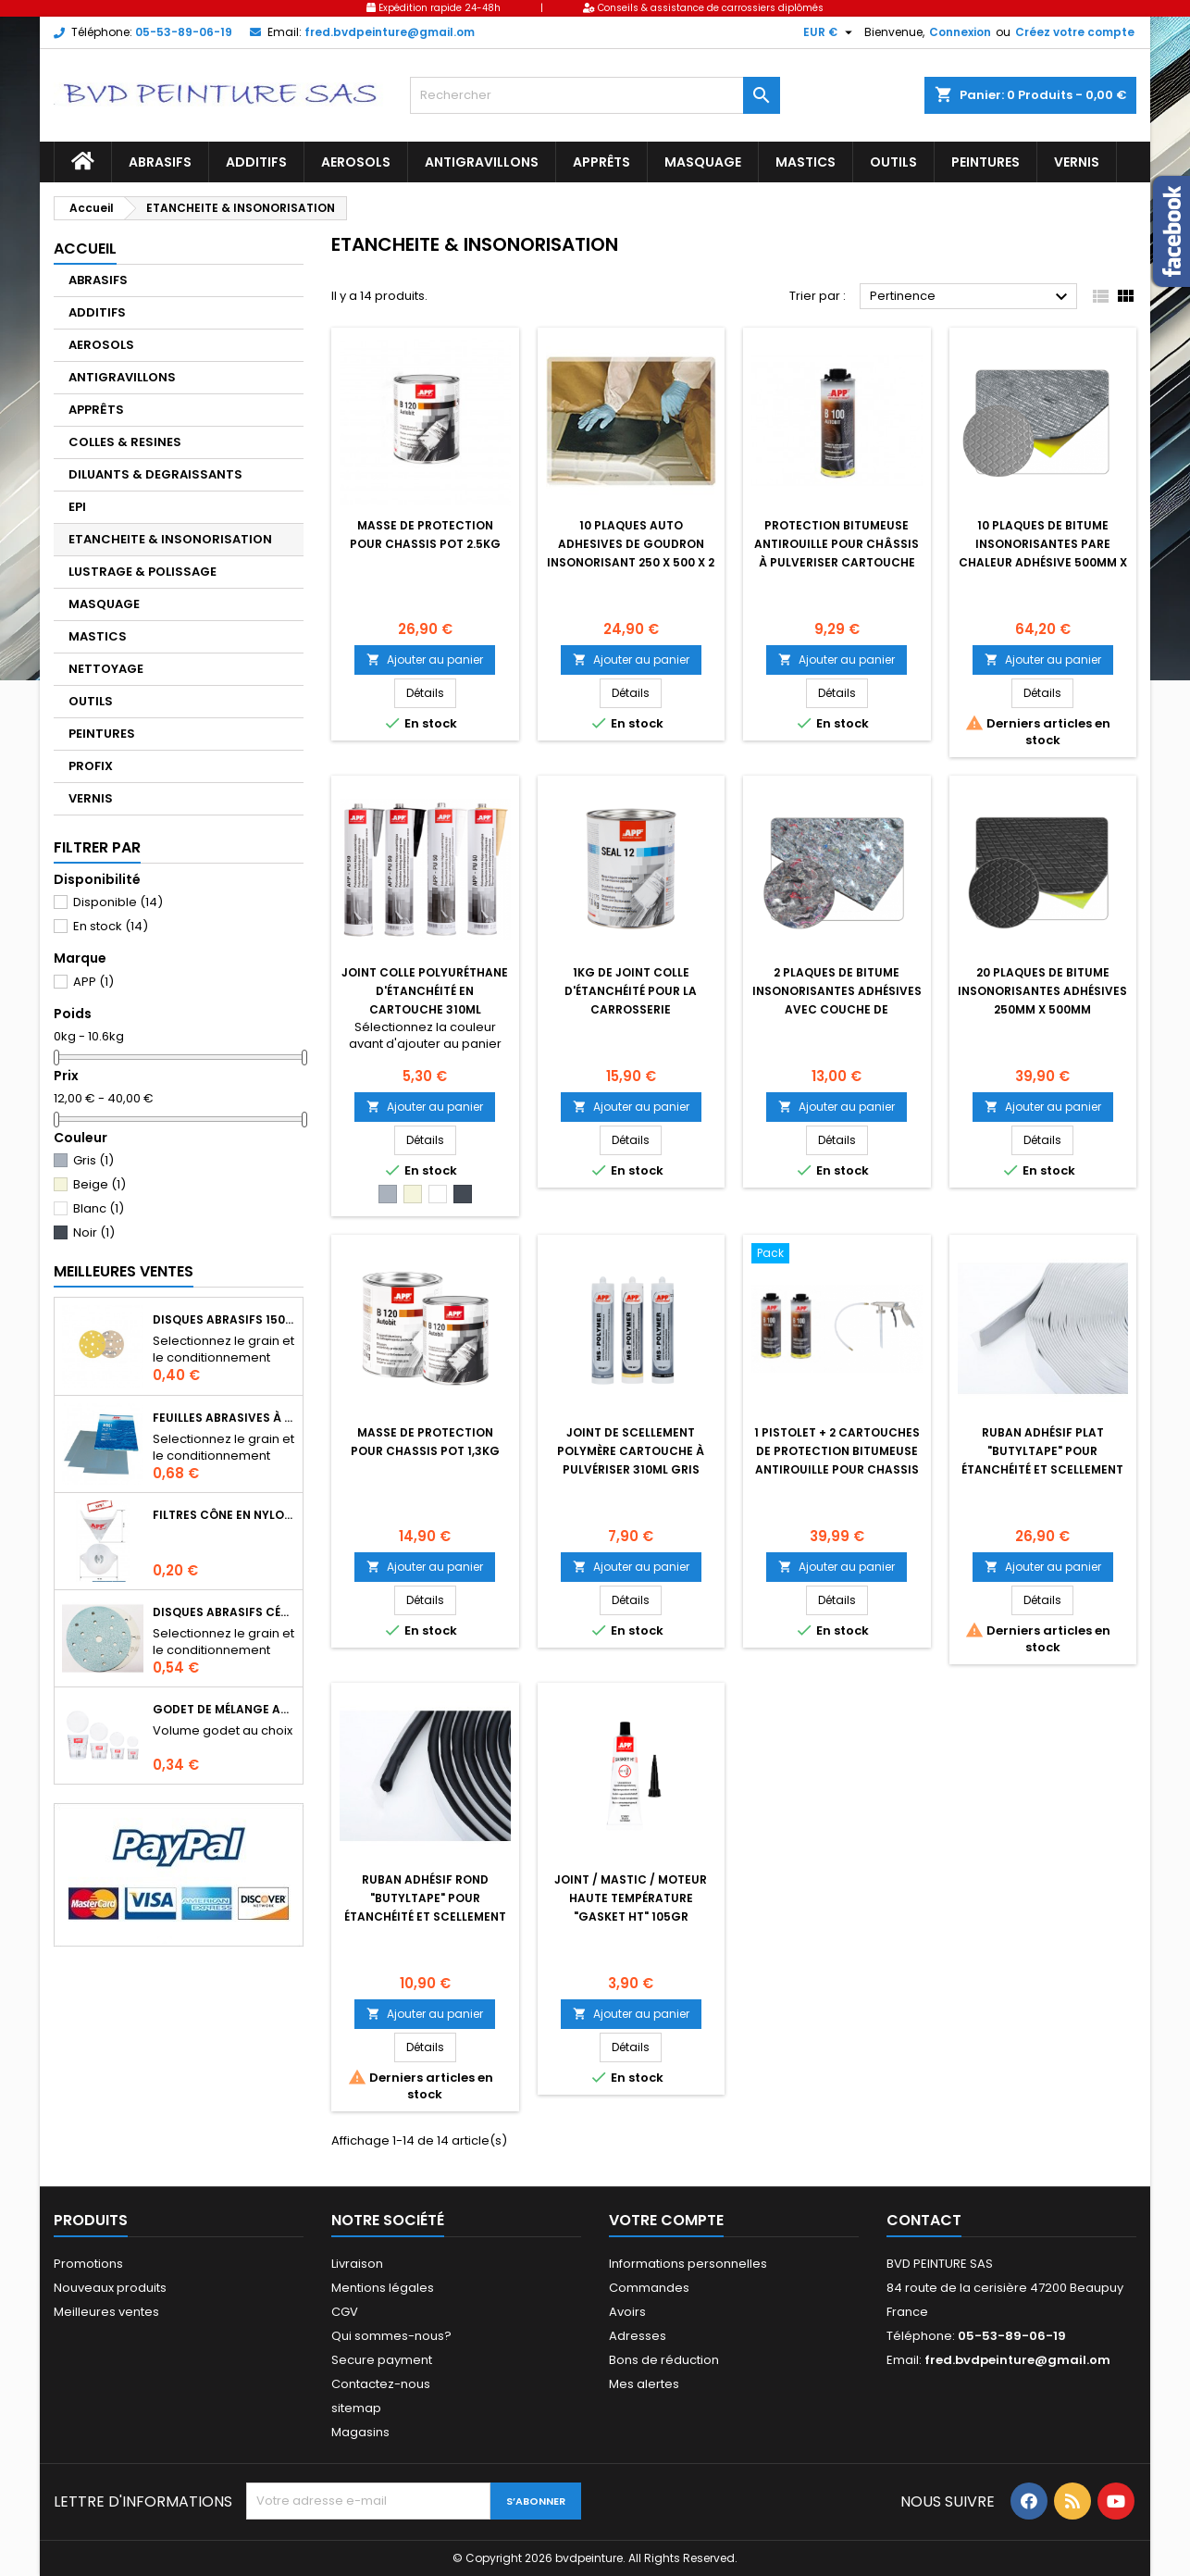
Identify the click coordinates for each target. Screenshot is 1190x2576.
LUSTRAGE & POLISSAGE (142, 571)
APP (93, 981)
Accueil (85, 248)
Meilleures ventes (106, 2312)
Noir (94, 1232)
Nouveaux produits (110, 2287)
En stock (110, 926)
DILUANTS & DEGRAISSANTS (155, 474)
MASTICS (805, 162)
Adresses (637, 2336)
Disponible (118, 902)
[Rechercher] (595, 95)
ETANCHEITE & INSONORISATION (170, 539)
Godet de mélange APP (224, 1709)
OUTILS (893, 162)
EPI (77, 507)
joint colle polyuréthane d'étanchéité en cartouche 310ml (424, 990)
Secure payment (381, 2360)
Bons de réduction (664, 2360)
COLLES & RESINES (124, 442)
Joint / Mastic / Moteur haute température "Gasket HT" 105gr (630, 1898)
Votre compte (666, 2220)
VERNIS (1076, 162)
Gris (93, 1160)
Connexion (960, 32)
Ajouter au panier (424, 659)
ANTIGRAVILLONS (482, 162)
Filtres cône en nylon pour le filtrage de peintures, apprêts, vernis (224, 1515)
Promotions (88, 2263)
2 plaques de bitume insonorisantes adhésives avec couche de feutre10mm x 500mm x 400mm (837, 1009)
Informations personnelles (688, 2263)
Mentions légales (382, 2287)
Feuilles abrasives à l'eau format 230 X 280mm (224, 1417)
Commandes (649, 2287)
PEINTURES (985, 162)
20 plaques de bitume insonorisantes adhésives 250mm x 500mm (1042, 990)
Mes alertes (644, 2384)
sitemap (356, 2408)
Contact (923, 2220)
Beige (99, 1184)
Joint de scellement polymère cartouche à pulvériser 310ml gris (630, 1451)
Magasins (360, 2432)
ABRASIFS (160, 162)
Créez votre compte (1074, 32)
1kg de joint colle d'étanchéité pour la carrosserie (630, 990)
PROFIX (90, 766)
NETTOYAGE (105, 669)
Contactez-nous (380, 2384)
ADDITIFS (256, 162)
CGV (344, 2312)
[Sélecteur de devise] (830, 32)
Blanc (98, 1208)
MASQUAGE (702, 162)
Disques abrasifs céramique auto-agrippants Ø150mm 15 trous (224, 1612)
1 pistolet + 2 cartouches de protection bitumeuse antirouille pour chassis (837, 1451)
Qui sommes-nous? (391, 2336)
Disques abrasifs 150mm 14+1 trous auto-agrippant (224, 1319)
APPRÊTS (601, 162)
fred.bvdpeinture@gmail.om (389, 32)
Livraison (357, 2263)
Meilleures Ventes (123, 1271)
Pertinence (971, 297)
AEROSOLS (355, 162)
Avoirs (627, 2312)
